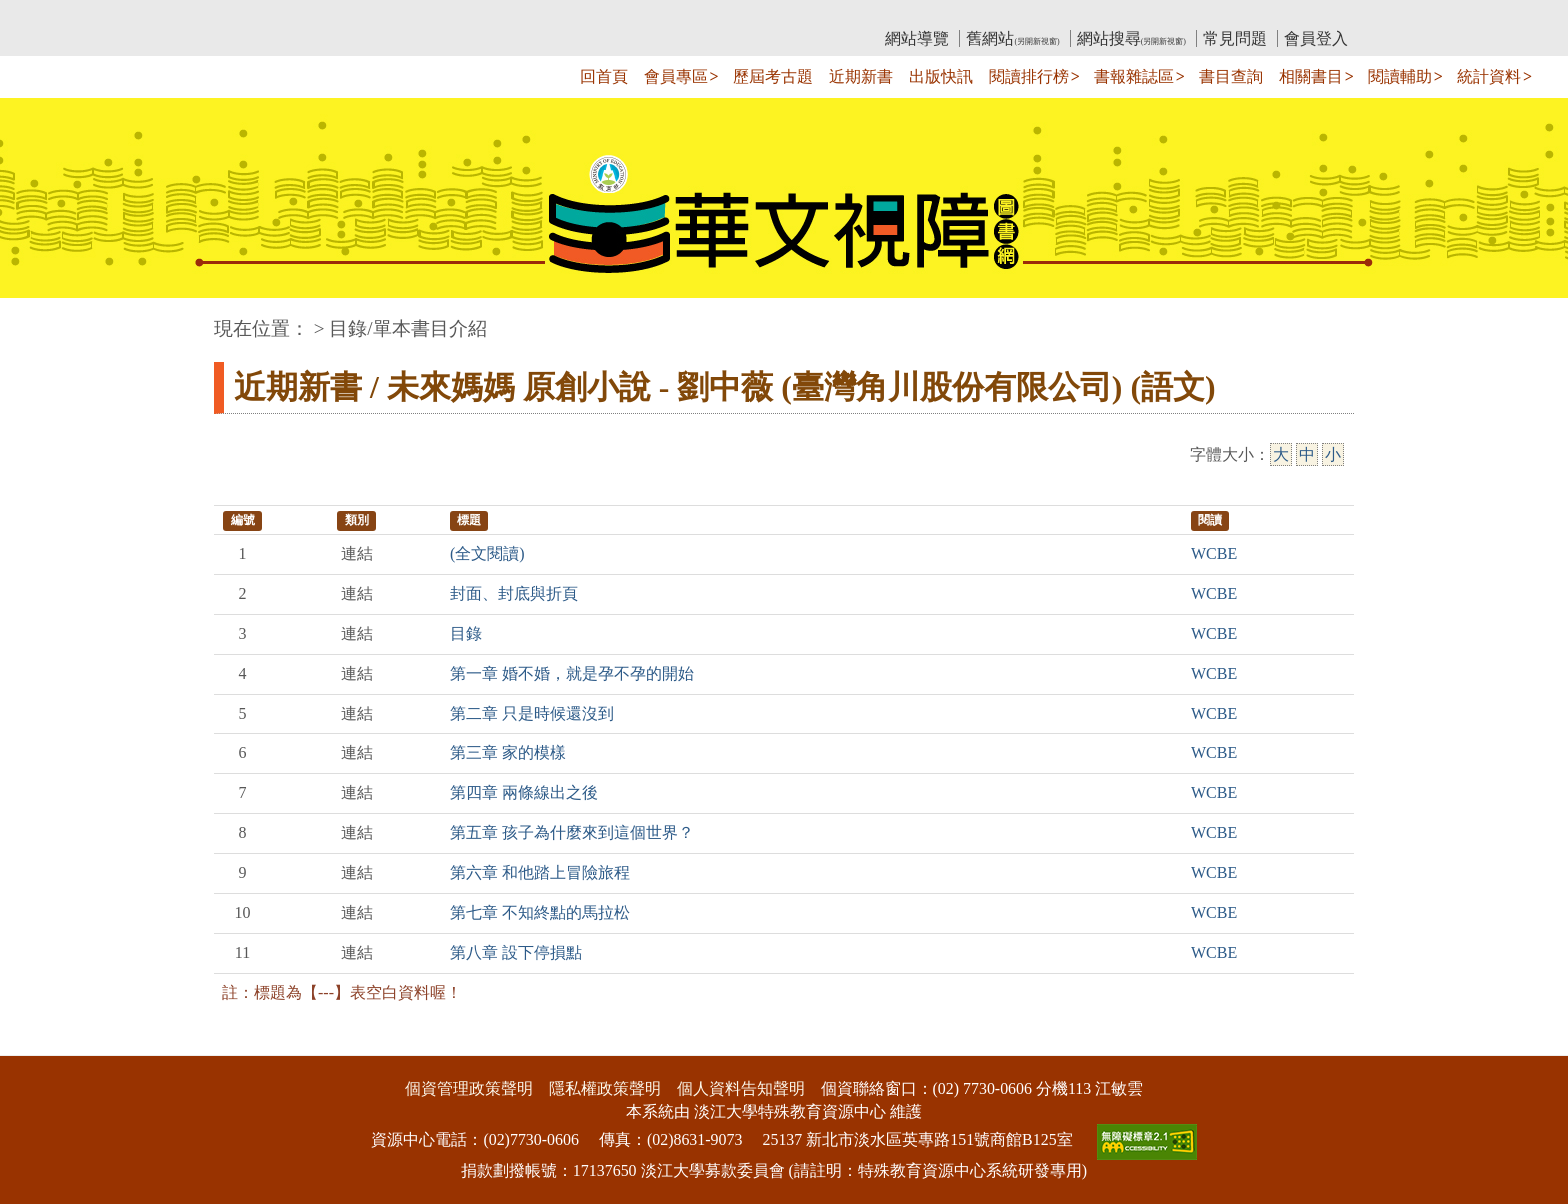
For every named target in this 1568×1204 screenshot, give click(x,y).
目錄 (466, 633)
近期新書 (861, 76)
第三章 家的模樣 (508, 752)
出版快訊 (941, 76)
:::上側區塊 (252, 15)
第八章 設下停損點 (516, 952)
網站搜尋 (1131, 38)
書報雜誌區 (1134, 76)
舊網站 (1012, 38)
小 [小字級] (1333, 454)
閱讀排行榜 (1029, 76)
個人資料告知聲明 (741, 1088)
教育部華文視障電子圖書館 (391, 15)
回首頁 (604, 76)
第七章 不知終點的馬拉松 (540, 912)
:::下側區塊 (38, 1042)
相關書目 (1311, 76)
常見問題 (1235, 38)
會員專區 (676, 76)
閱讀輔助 (1400, 76)
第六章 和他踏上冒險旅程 (540, 872)
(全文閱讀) (487, 553)
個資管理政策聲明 (469, 1088)
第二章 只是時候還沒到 (532, 713)
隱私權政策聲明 (605, 1088)
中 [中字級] (1307, 454)
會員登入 (1316, 38)
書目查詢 (1231, 76)
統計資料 (1489, 76)
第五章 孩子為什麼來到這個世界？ (572, 832)
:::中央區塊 (38, 318)
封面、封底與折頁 (514, 593)
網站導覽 (917, 38)
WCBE (1214, 553)
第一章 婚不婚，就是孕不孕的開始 (572, 673)
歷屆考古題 (773, 76)
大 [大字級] (1281, 454)
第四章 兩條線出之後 (524, 792)
